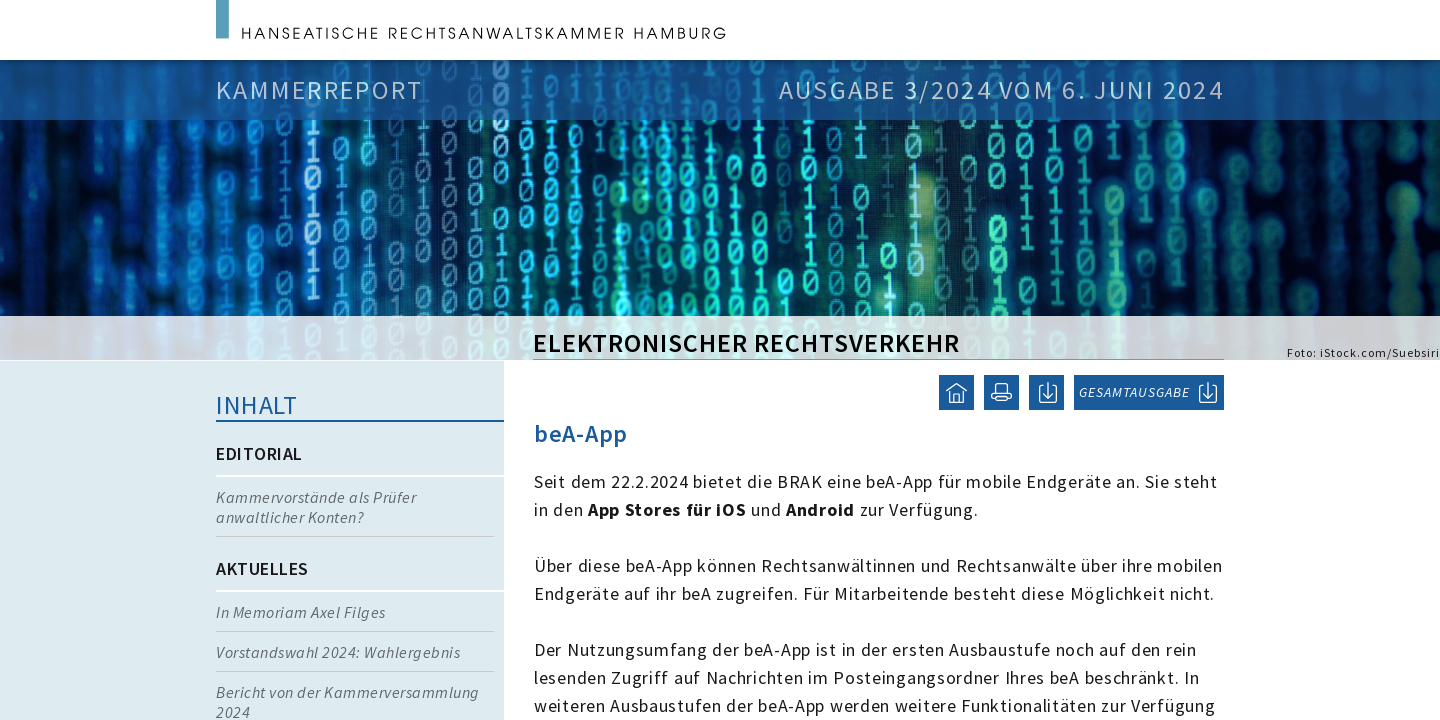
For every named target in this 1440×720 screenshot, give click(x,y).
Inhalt (256, 404)
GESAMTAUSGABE (1134, 392)
